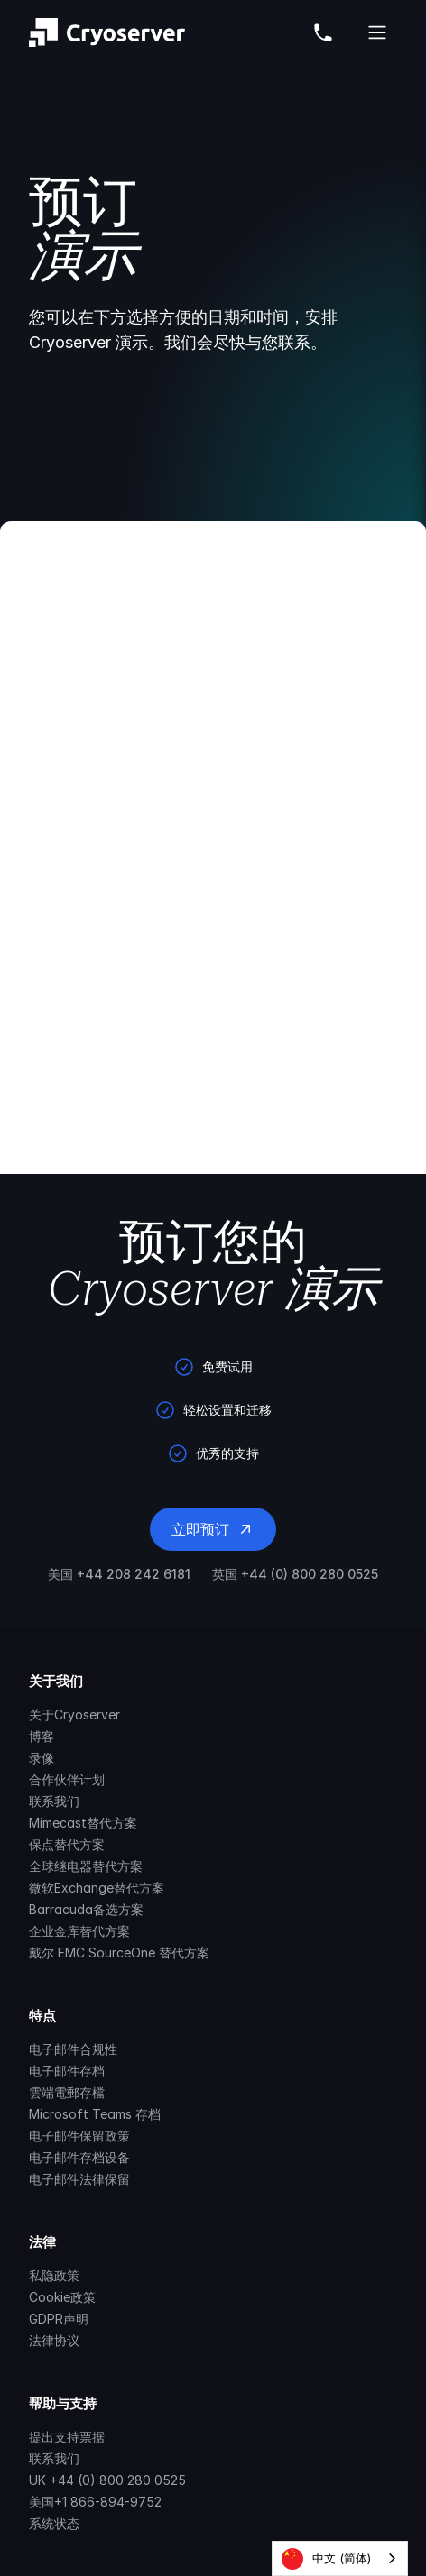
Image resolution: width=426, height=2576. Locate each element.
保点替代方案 (67, 1844)
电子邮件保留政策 (79, 2135)
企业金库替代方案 (79, 1931)
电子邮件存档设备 (79, 2157)
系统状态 (54, 2523)
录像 (41, 1757)
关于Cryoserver (74, 1714)
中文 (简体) (326, 2559)
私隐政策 (54, 2275)
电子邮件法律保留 (79, 2178)
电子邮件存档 (67, 2070)
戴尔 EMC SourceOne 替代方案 (119, 1952)
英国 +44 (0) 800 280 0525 (295, 1573)
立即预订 (213, 1529)
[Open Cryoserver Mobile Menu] (377, 32)
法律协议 (54, 2340)
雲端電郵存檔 (67, 2092)
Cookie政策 (62, 2297)
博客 (41, 1736)
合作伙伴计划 (67, 1779)
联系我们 (54, 1801)
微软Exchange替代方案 (96, 1887)
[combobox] (340, 2558)
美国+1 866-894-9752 (95, 2501)
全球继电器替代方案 (86, 1866)
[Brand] (107, 32)
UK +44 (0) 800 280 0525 (107, 2480)
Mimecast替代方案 (83, 1822)
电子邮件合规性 (73, 2049)
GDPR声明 (58, 2318)
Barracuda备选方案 (86, 1909)
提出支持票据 (67, 2436)
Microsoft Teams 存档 (95, 2114)
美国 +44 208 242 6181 (119, 1573)
